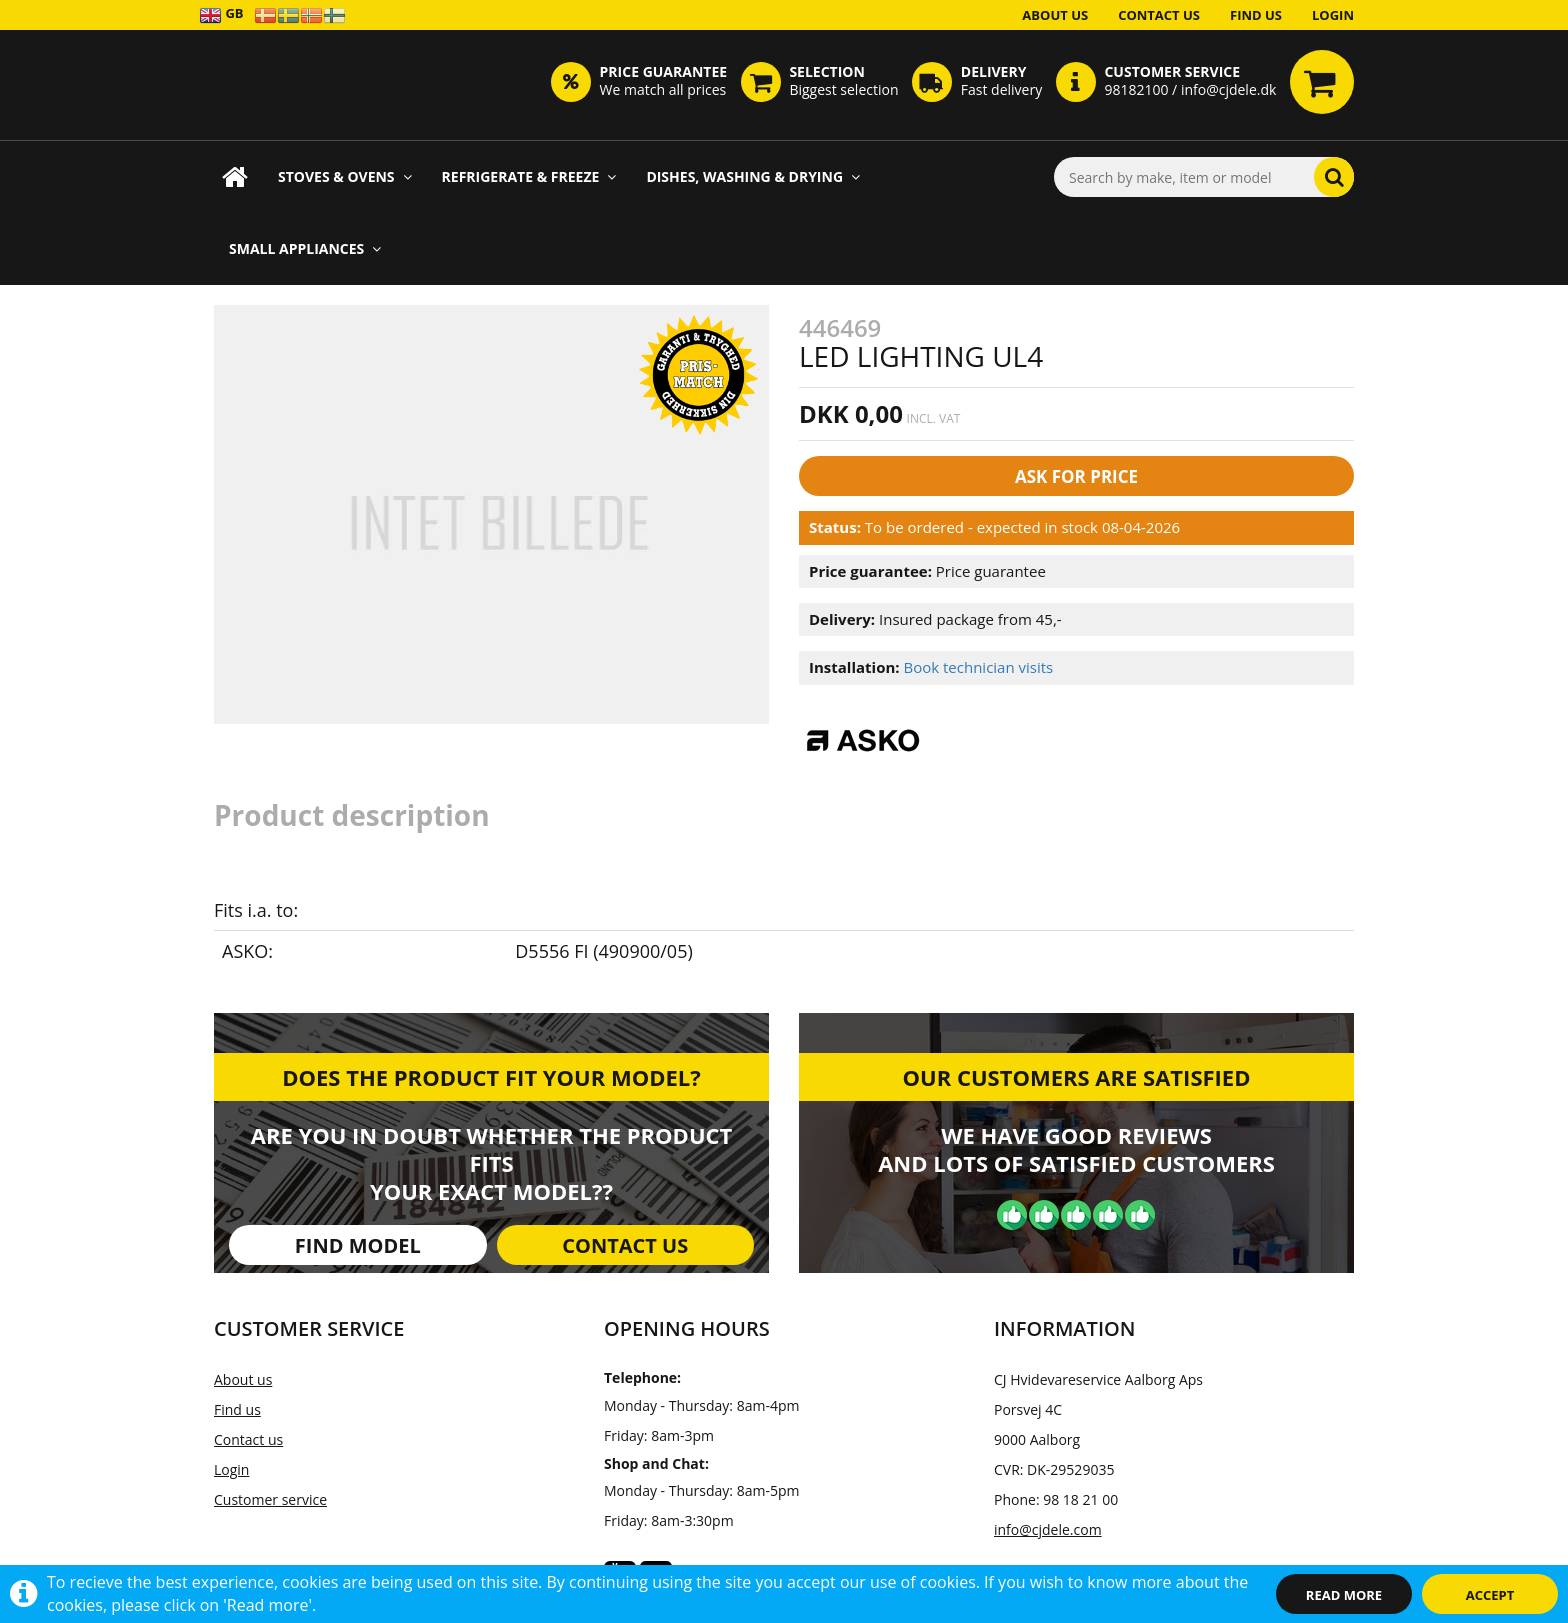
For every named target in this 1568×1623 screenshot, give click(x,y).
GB (221, 14)
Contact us (1159, 15)
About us (1055, 15)
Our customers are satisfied (1077, 1077)
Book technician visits (978, 667)
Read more (1344, 1595)
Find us (1256, 15)
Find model (358, 1245)
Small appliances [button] (305, 248)
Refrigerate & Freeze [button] (529, 176)
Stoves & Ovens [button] (345, 176)
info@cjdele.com (1048, 1529)
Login (1333, 15)
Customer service (270, 1499)
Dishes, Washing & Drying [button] (753, 176)
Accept (1490, 1595)
